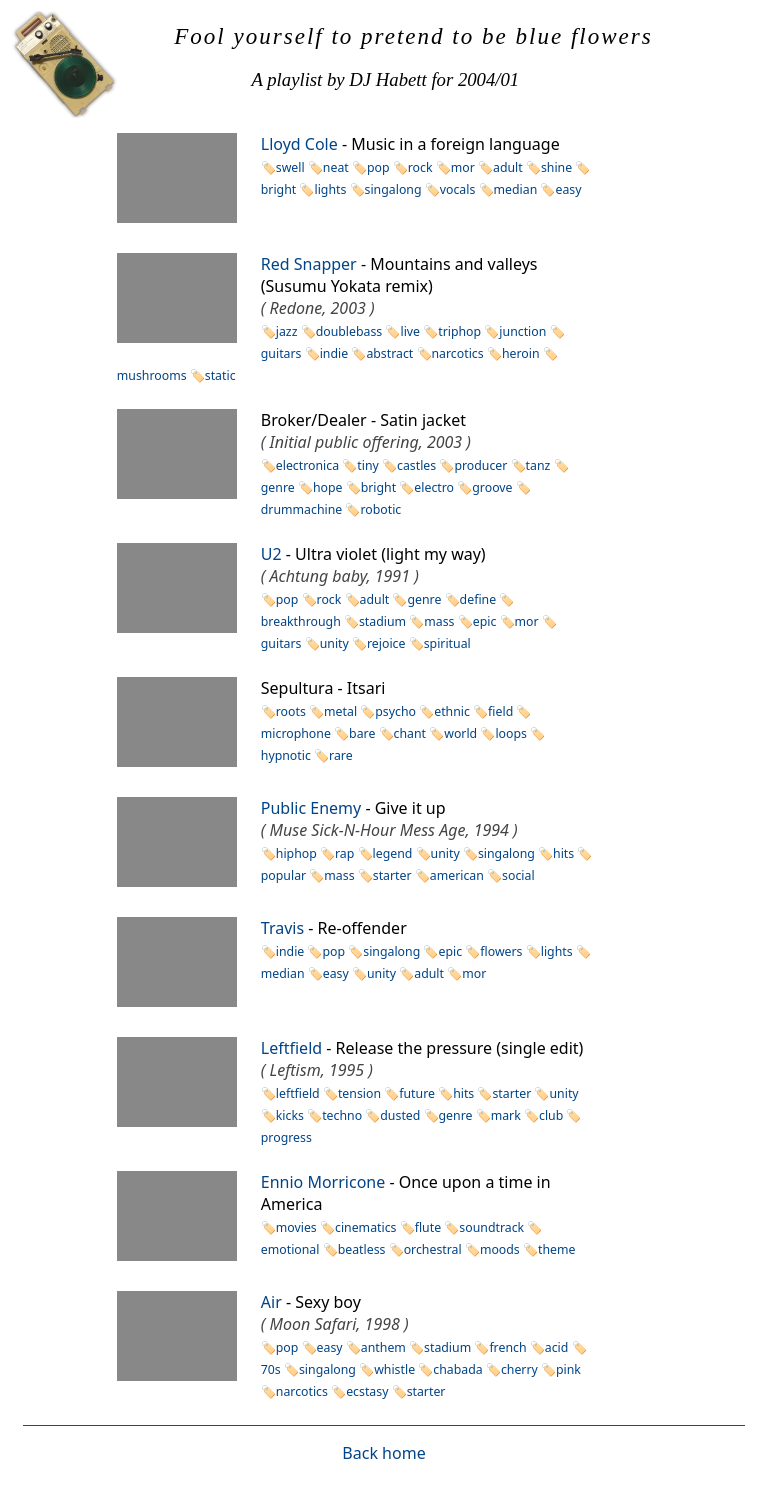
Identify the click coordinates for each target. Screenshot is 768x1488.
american (457, 875)
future (417, 1093)
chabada (457, 1369)
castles (416, 465)
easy (568, 189)
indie (334, 353)
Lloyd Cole (299, 144)
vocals (458, 189)
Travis (282, 928)
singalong (393, 189)
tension (359, 1093)
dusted (400, 1115)
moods (500, 1249)
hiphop (296, 853)
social (518, 875)
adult (508, 167)
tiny (368, 465)
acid (557, 1347)
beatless (362, 1249)
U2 (271, 554)
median (516, 189)
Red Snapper (309, 264)
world (460, 733)
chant (410, 733)
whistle (394, 1369)
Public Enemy (311, 808)
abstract (389, 353)
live (410, 331)
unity (334, 643)
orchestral (433, 1249)
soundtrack (491, 1227)
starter (392, 875)
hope (328, 487)
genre (424, 599)
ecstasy (367, 1391)
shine (556, 167)
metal (340, 711)
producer (480, 465)
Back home (383, 1453)
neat (336, 167)
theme (556, 1249)
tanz (538, 465)
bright (378, 487)
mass (439, 621)
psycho (395, 711)
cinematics (366, 1227)
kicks (290, 1115)
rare (341, 755)
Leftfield (291, 1048)
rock (420, 167)
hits (563, 853)
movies (296, 1227)
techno (342, 1115)
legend (393, 853)
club (551, 1115)
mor (463, 167)
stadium (382, 621)
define (478, 599)
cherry (519, 1369)
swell (290, 167)
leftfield (298, 1093)
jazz (287, 331)
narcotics (458, 353)
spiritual (447, 643)
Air (271, 1302)
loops (511, 733)
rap (344, 853)
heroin (521, 353)
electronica (307, 465)
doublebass (349, 331)
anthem (383, 1347)
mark (506, 1115)
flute (428, 1227)
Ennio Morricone (323, 1182)
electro (434, 487)
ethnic (452, 711)
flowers (501, 951)
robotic (380, 509)
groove (492, 487)
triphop (459, 331)
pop (378, 167)
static (220, 375)
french (507, 1347)
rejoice (386, 643)
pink (568, 1369)
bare (362, 733)
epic (485, 621)
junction (522, 331)
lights (330, 189)
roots (291, 711)
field (500, 711)
